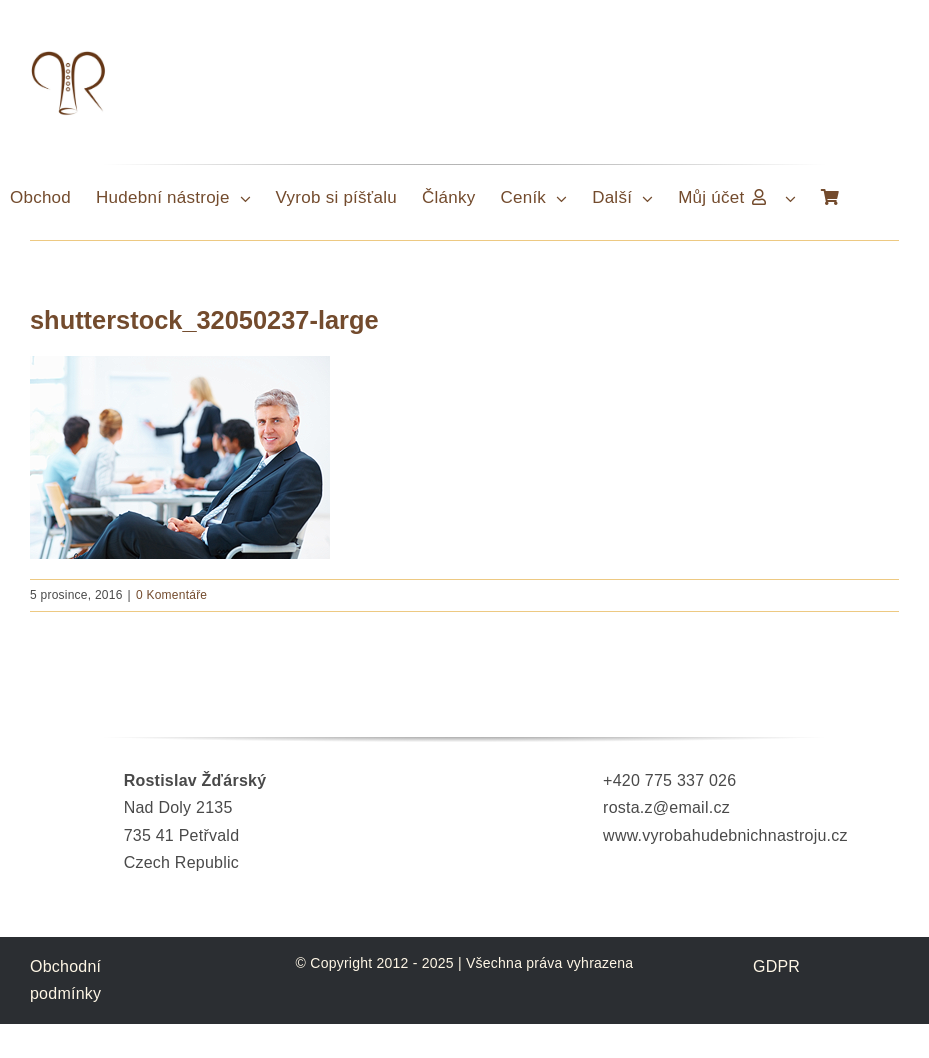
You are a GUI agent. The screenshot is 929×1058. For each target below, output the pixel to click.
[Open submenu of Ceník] (566, 198)
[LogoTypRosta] (68, 54)
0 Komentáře (171, 595)
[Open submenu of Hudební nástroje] (250, 198)
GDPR (776, 966)
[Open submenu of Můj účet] (795, 198)
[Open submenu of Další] (652, 198)
